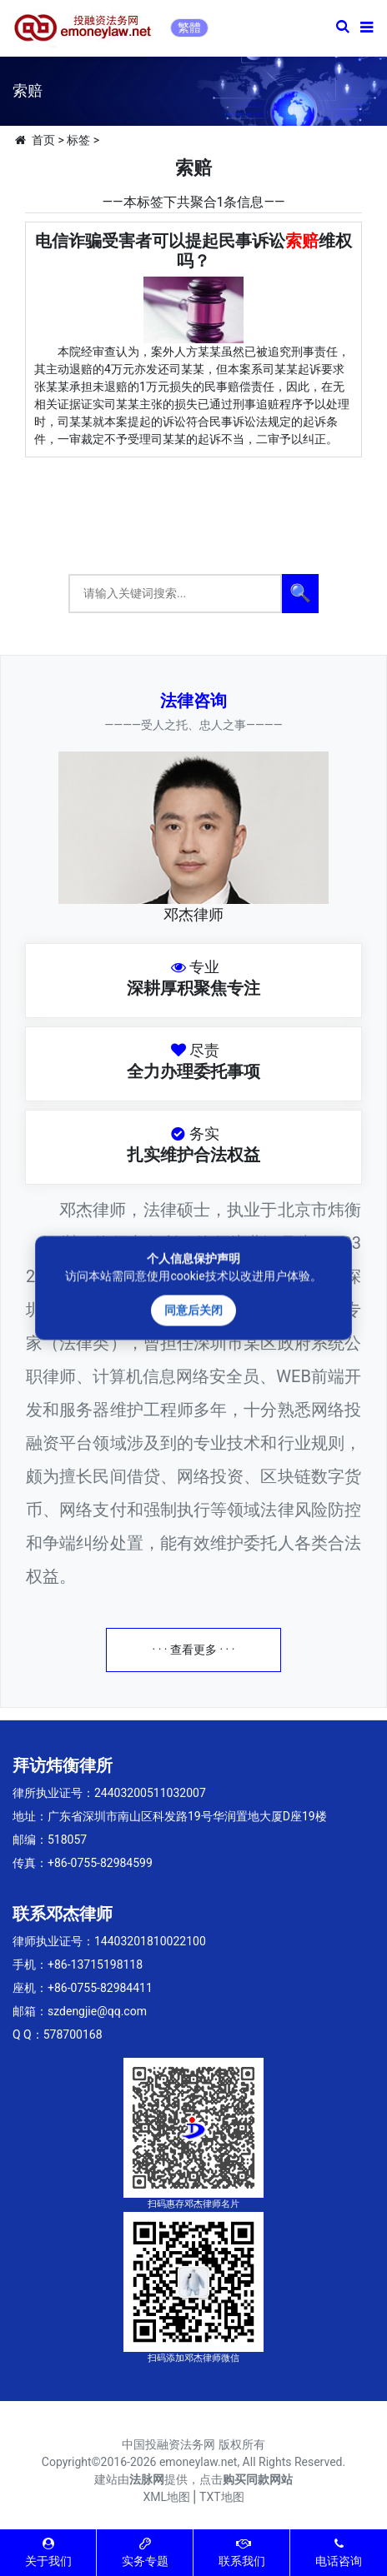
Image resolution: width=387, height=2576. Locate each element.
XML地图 (166, 2497)
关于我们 (48, 2552)
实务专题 (145, 2552)
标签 (78, 140)
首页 (43, 140)
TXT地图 (221, 2497)
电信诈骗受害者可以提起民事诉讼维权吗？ (193, 251)
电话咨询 (338, 2552)
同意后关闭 (193, 1310)
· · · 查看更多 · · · (194, 1649)
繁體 (189, 27)
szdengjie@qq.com (97, 2011)
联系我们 (242, 2552)
